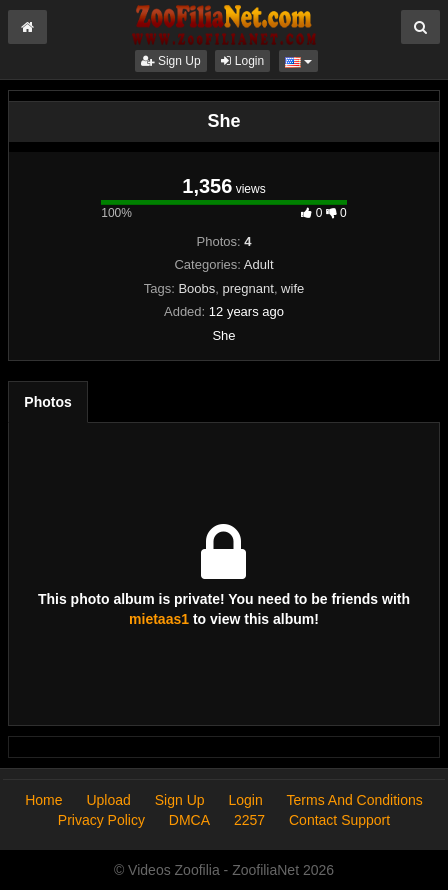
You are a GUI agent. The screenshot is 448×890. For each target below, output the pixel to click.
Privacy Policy (101, 820)
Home (43, 800)
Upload (108, 800)
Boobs (196, 288)
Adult (259, 264)
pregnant (248, 288)
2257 (249, 820)
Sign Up (171, 61)
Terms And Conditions (355, 800)
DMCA (189, 820)
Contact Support (339, 820)
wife (292, 288)
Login (242, 61)
